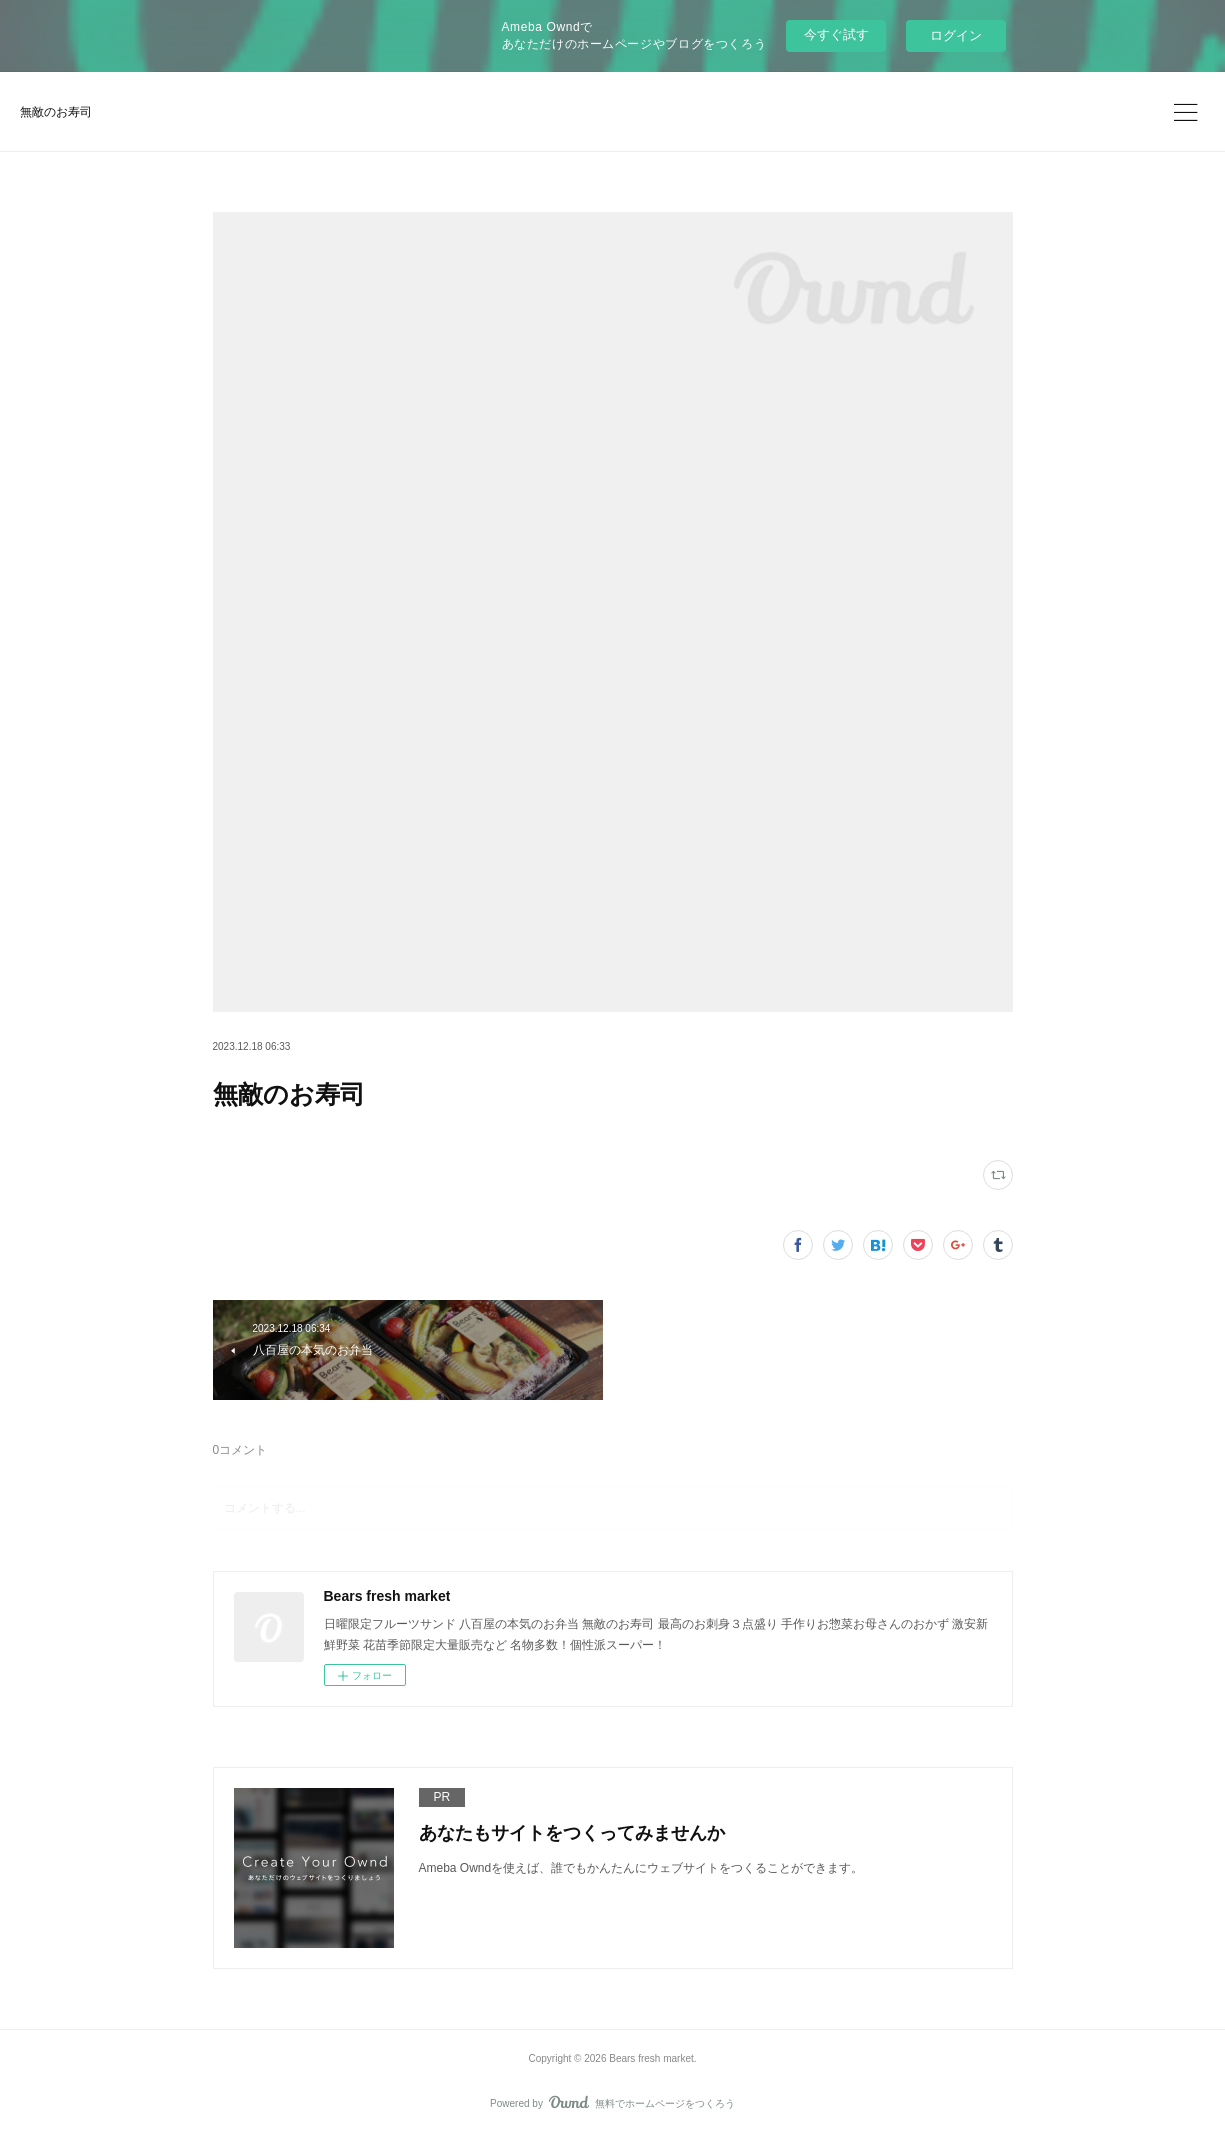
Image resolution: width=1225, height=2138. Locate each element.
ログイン (956, 35)
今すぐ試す (836, 34)
